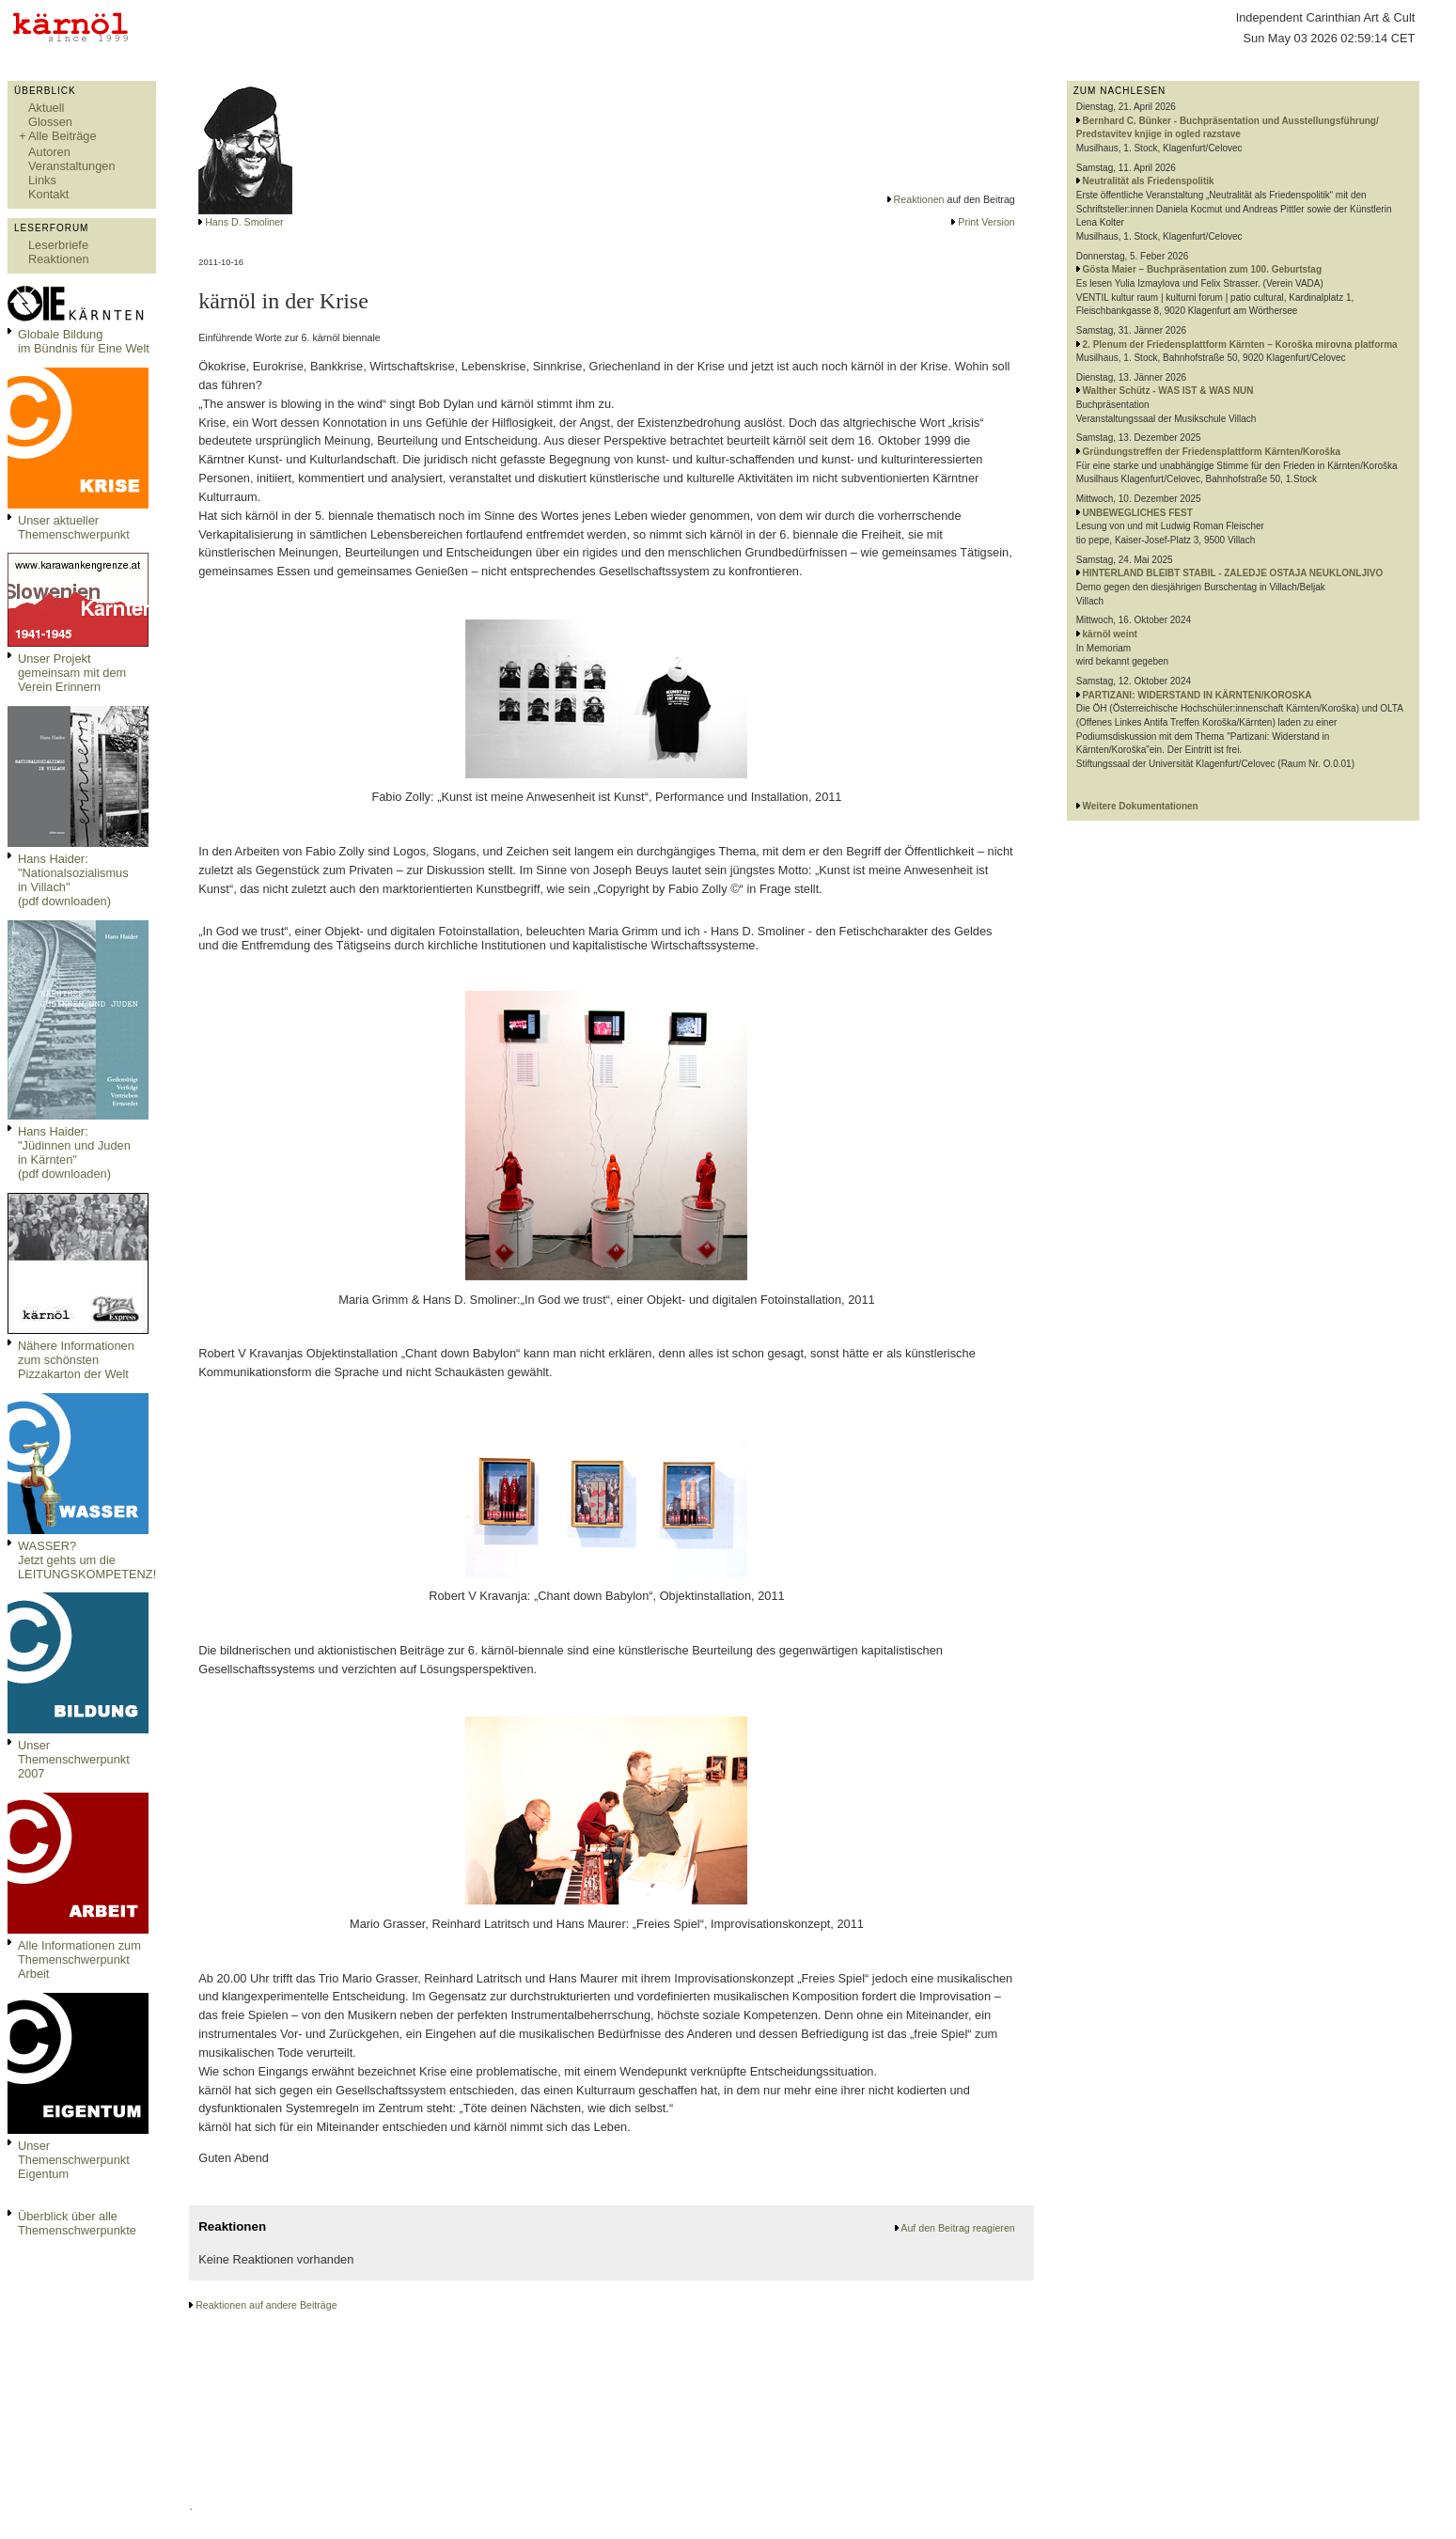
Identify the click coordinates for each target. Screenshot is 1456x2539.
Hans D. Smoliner (244, 221)
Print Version (986, 221)
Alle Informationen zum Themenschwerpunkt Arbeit (79, 1959)
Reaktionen (58, 259)
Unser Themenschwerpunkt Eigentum (74, 2160)
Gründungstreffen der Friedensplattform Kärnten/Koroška (1211, 452)
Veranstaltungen (72, 166)
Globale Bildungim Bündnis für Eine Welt (83, 341)
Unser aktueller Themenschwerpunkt (74, 527)
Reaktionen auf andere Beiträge (266, 2305)
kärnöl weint (1110, 634)
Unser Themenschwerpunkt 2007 (74, 1759)
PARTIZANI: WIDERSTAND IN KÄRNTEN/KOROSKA (1197, 695)
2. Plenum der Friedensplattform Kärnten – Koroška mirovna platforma (1240, 344)
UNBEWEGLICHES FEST (1138, 513)
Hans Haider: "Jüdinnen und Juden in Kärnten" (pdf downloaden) (74, 1152)
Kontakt (48, 194)
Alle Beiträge (62, 136)
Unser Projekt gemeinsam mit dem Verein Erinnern (72, 672)
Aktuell (46, 108)
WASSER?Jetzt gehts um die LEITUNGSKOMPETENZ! (87, 1560)
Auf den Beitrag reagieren (957, 2227)
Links (42, 180)
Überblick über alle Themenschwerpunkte (77, 2223)
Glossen (50, 122)
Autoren (49, 152)
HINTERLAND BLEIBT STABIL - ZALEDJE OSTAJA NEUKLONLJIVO (1233, 573)
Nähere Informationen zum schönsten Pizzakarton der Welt (76, 1360)
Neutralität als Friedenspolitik (1148, 181)
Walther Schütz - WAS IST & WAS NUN (1168, 390)
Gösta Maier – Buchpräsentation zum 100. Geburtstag (1203, 269)
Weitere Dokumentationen (1140, 806)
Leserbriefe (58, 245)
